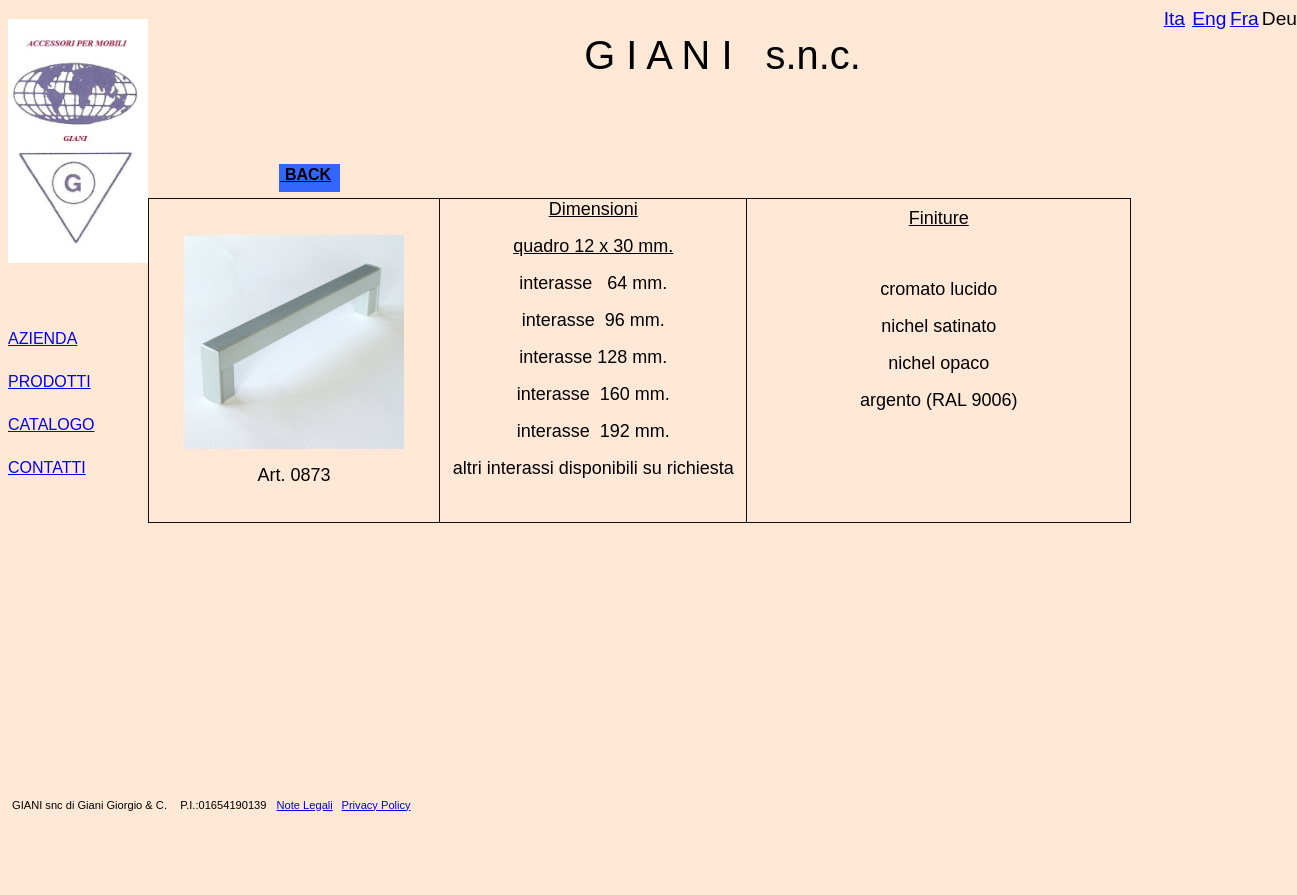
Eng (1209, 18)
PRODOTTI (49, 381)
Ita (1174, 18)
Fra (1244, 18)
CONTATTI (47, 467)
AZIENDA (42, 338)
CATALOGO (51, 424)
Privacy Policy (376, 805)
